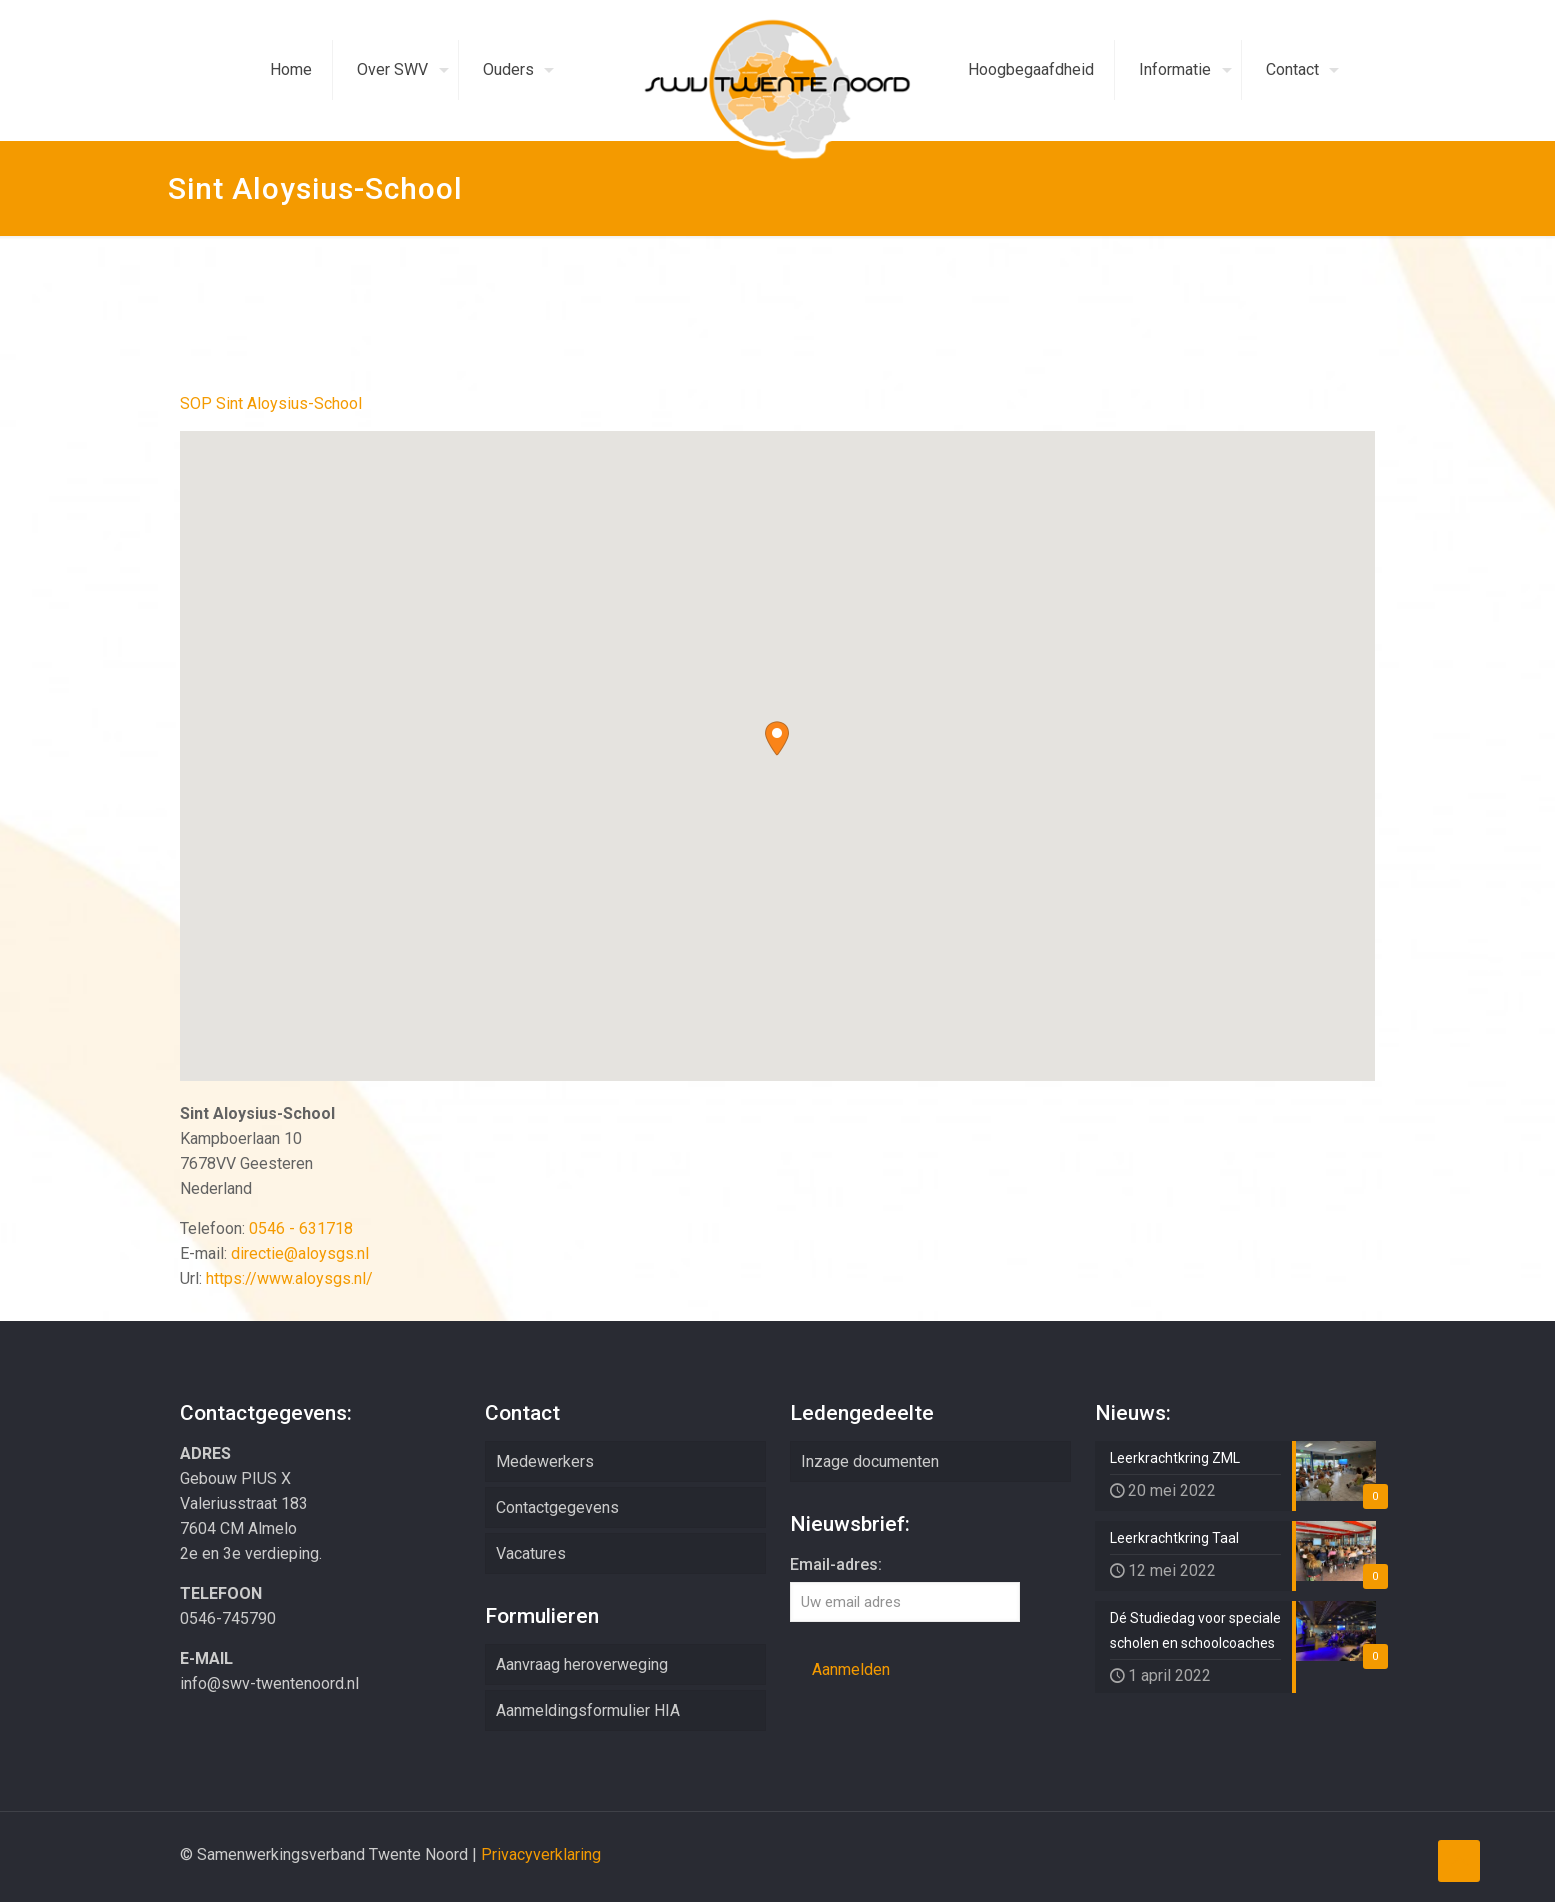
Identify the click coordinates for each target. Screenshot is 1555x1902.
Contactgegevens (557, 1507)
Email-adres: (836, 1564)
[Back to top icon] (1459, 1861)
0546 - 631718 (301, 1228)
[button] (777, 738)
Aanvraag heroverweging (582, 1664)
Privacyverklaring (541, 1854)
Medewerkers (545, 1461)
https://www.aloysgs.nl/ (289, 1278)
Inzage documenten (870, 1461)
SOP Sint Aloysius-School (271, 403)
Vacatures (531, 1553)
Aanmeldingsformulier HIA (588, 1710)
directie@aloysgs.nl (300, 1253)
